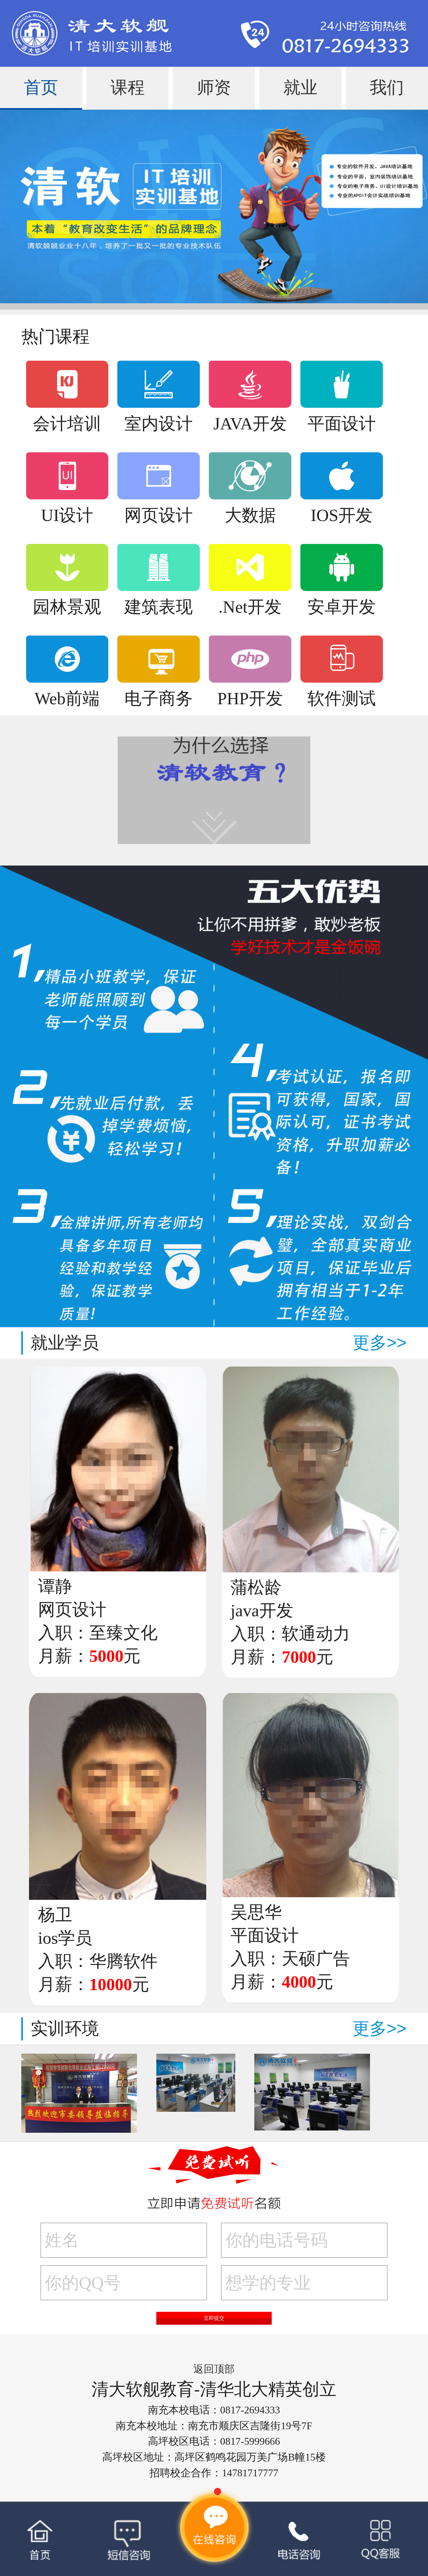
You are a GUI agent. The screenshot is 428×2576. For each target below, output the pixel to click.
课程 (128, 87)
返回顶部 (214, 2369)
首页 (41, 87)
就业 (300, 87)
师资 (214, 87)
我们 (387, 87)
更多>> (380, 1342)
